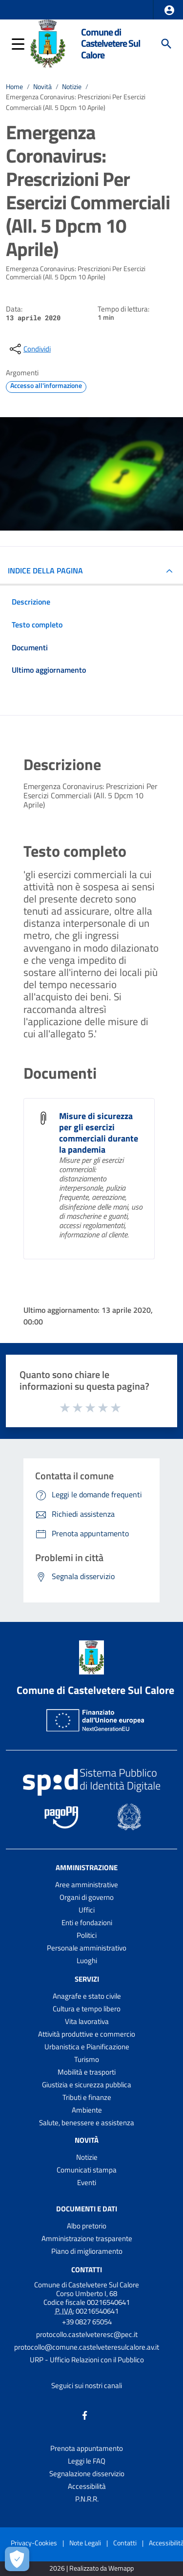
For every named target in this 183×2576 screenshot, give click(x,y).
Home (14, 86)
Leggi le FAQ (86, 2460)
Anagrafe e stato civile (87, 1996)
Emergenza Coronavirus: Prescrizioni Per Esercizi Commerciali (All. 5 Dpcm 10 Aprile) (75, 102)
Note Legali (85, 2543)
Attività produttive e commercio (86, 2034)
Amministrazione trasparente (86, 2238)
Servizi (87, 1979)
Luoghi (87, 1960)
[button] (169, 10)
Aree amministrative (86, 1884)
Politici (87, 1935)
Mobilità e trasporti (87, 2072)
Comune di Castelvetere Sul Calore (110, 43)
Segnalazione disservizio (86, 2473)
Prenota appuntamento (86, 2448)
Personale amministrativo (86, 1947)
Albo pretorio (86, 2225)
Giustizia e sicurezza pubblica (86, 2084)
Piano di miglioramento (86, 2251)
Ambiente (87, 2110)
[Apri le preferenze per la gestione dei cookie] (17, 2559)
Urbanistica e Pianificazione (86, 2046)
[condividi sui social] (29, 349)
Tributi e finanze (86, 2097)
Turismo (86, 2059)
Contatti (86, 2269)
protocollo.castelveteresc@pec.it (87, 2334)
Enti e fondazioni (86, 1922)
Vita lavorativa (87, 2021)
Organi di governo (87, 1897)
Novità (42, 86)
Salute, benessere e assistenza (86, 2122)
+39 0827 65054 (87, 2321)
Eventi (86, 2182)
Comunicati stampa (87, 2169)
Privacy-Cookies (34, 2543)
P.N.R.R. (87, 2498)
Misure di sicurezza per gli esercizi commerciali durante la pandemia (98, 1132)
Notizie (71, 86)
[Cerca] (166, 44)
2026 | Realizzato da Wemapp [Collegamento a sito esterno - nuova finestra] (91, 2568)
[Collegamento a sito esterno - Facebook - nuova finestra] (85, 2414)
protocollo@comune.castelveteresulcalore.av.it (86, 2347)
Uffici (87, 1909)
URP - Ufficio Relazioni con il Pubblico (87, 2359)
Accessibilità (87, 2486)
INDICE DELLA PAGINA (45, 570)
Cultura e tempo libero (87, 2008)
